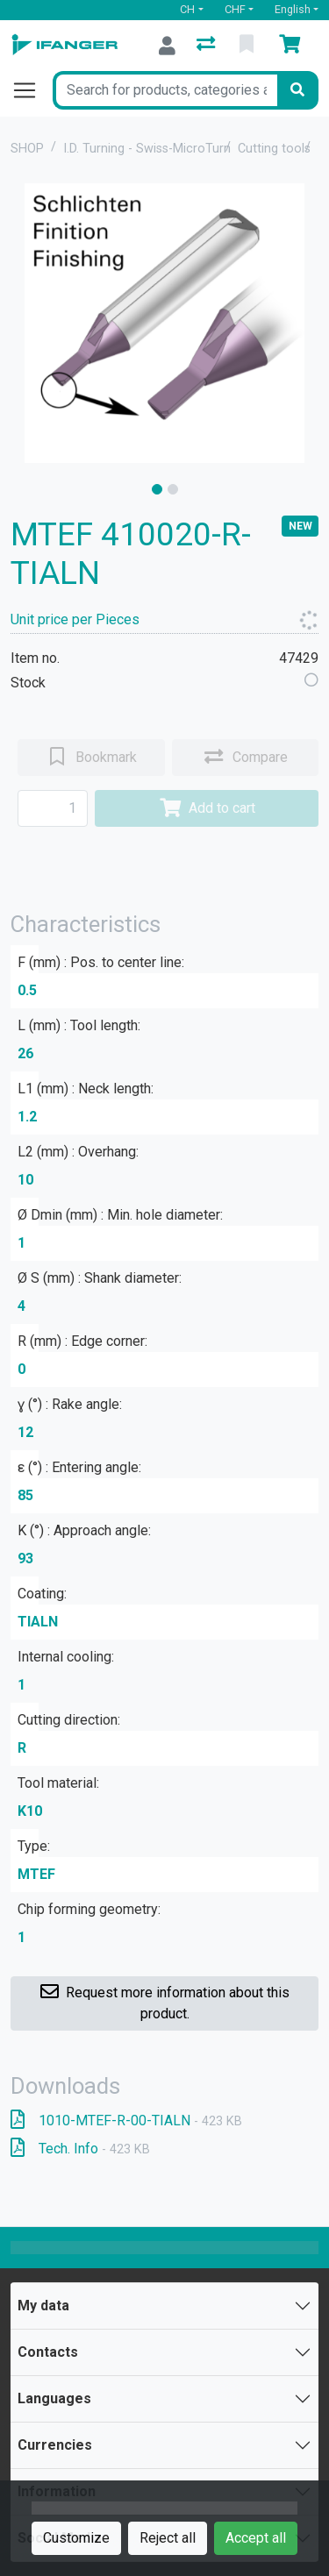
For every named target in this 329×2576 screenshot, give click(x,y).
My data (43, 2305)
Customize (76, 2538)
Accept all (255, 2538)
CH (187, 9)
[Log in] (167, 46)
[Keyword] (165, 90)
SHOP (27, 148)
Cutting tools (274, 148)
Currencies (55, 2445)
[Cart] (293, 45)
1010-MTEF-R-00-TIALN (126, 2120)
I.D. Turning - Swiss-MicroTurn (147, 148)
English (293, 9)
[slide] (157, 489)
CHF (235, 9)
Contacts (48, 2352)
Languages (54, 2398)
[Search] (297, 90)
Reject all (167, 2538)
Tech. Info (80, 2148)
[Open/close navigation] (32, 90)
